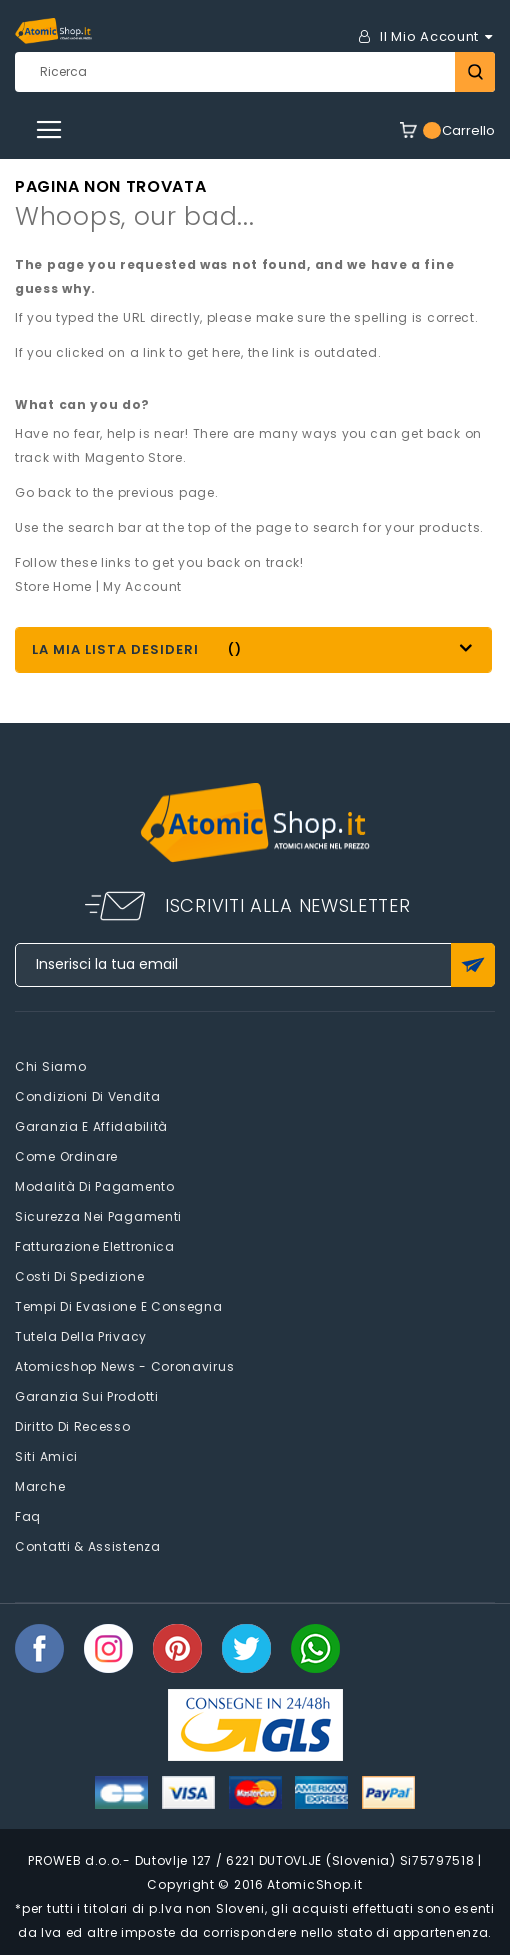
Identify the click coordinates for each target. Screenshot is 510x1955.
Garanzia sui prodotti (87, 1396)
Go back (43, 492)
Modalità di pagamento (95, 1186)
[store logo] (53, 31)
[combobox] (255, 72)
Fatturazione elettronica (95, 1246)
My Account (142, 586)
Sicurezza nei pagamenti (98, 1216)
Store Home (53, 586)
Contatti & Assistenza (88, 1546)
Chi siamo (50, 1066)
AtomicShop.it (314, 1884)
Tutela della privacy (81, 1336)
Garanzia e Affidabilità (91, 1126)
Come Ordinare (66, 1156)
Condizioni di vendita (88, 1096)
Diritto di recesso (73, 1426)
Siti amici (46, 1456)
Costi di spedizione (79, 1276)
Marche (40, 1486)
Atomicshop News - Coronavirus (124, 1366)
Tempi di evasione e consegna (119, 1306)
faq (28, 1516)
